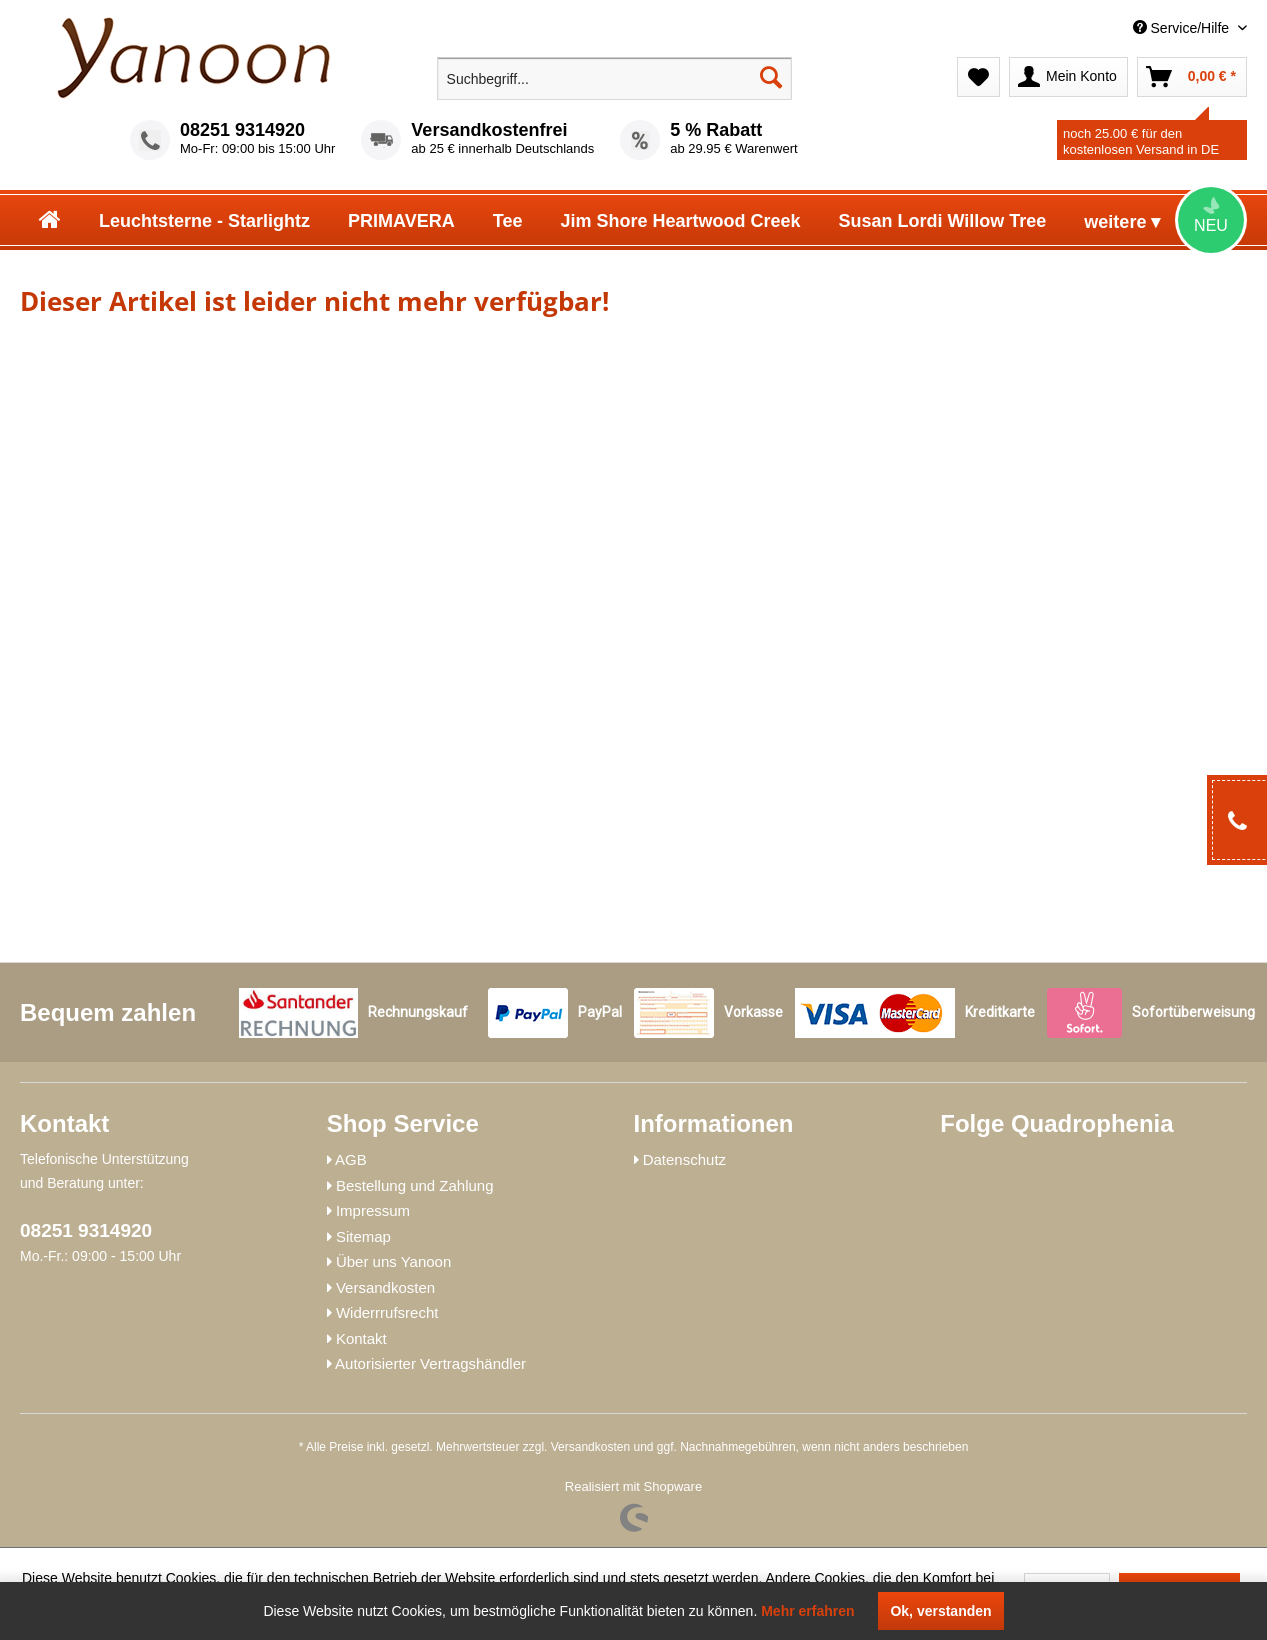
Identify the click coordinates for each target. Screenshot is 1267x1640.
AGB (351, 1159)
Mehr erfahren (807, 1611)
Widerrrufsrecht (387, 1312)
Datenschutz (684, 1159)
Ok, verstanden (940, 1611)
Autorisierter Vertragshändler (430, 1363)
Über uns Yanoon (393, 1261)
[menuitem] (1103, 28)
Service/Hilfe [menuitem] (1183, 28)
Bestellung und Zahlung (415, 1185)
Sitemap (363, 1236)
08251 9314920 (242, 130)
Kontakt (361, 1338)
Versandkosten (385, 1287)
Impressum (373, 1210)
